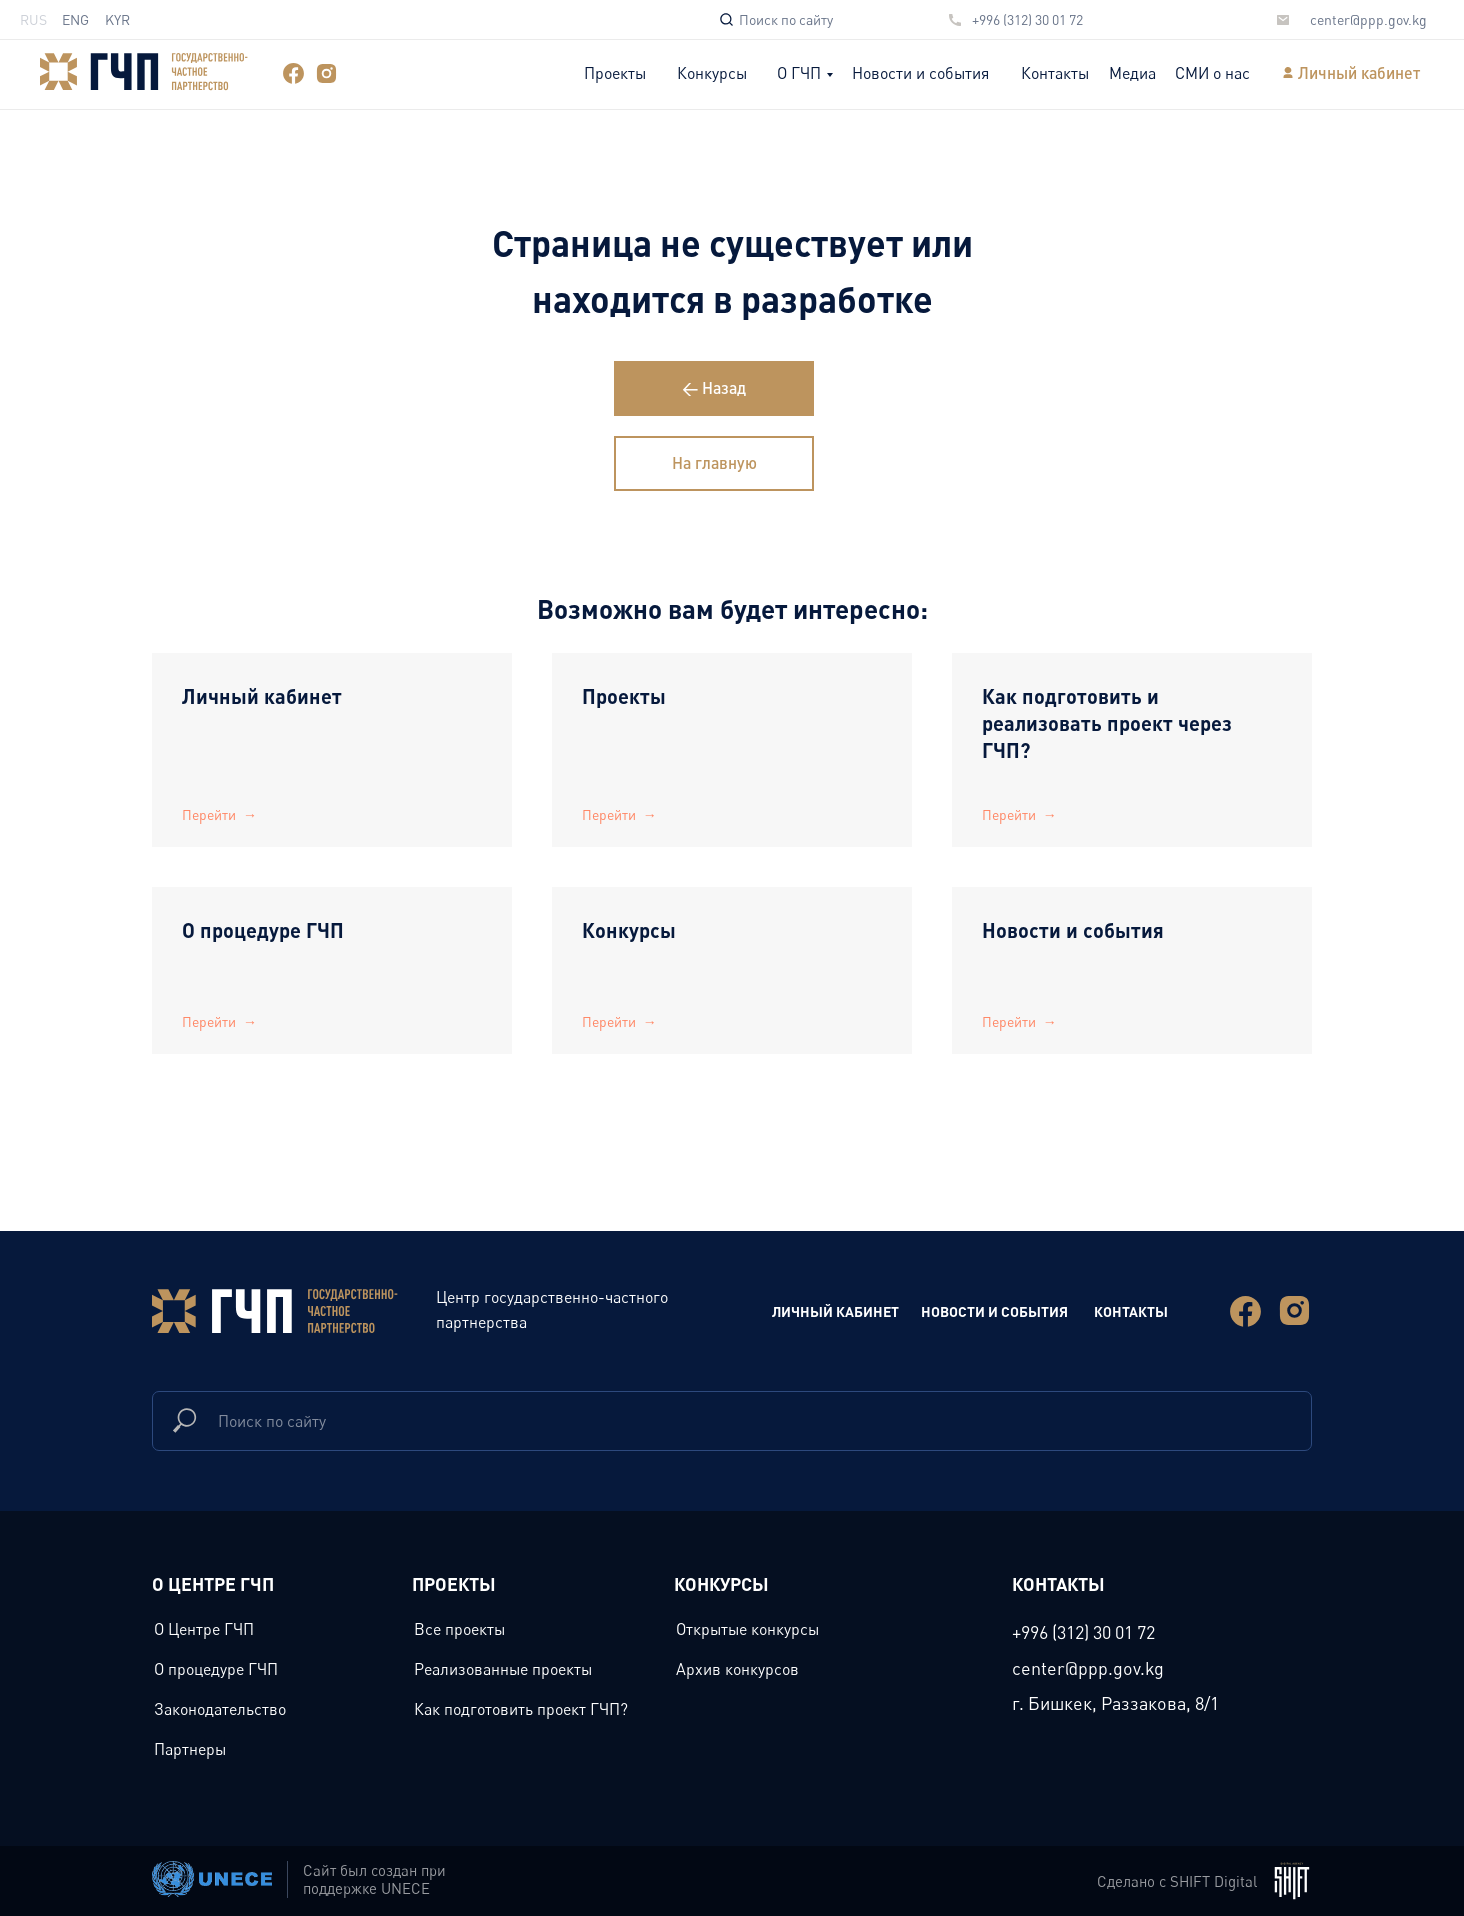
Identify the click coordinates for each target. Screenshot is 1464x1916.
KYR (117, 19)
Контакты (1055, 73)
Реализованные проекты (503, 1669)
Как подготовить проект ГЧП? (521, 1709)
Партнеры (190, 1749)
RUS (33, 19)
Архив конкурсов (737, 1669)
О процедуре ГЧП (263, 930)
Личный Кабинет (835, 1311)
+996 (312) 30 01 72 (1027, 19)
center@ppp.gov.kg (1368, 19)
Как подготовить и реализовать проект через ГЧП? (1107, 723)
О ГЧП (799, 73)
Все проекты (459, 1629)
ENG (75, 19)
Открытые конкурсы (747, 1629)
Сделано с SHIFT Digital (1177, 1881)
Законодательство (220, 1709)
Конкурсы (712, 73)
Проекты (615, 73)
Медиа (1132, 73)
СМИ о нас (1212, 73)
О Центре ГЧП (204, 1629)
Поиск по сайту (786, 19)
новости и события (994, 1311)
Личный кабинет (1359, 72)
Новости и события (920, 73)
